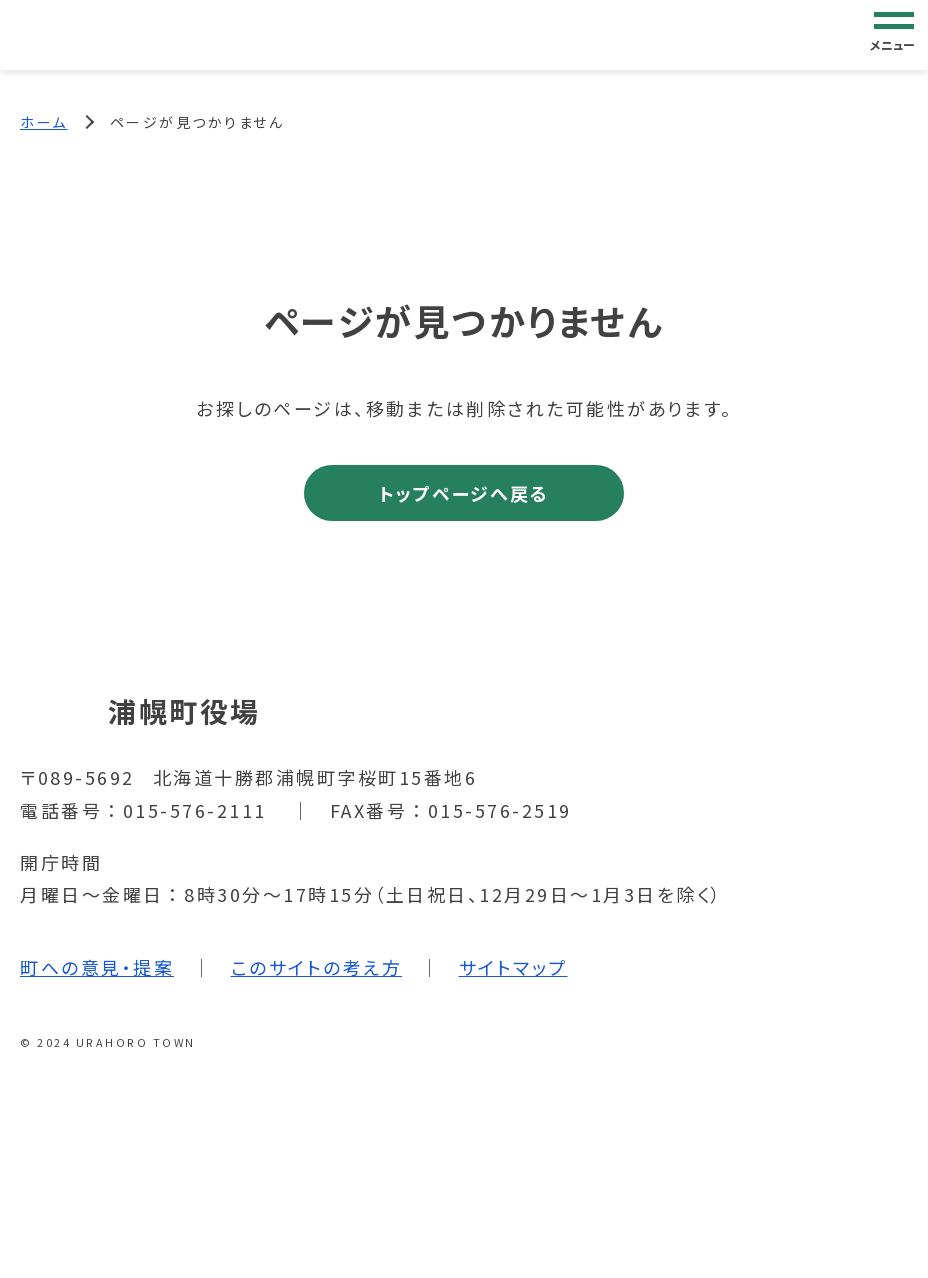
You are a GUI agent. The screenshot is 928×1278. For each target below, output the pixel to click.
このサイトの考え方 (317, 967)
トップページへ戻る (463, 493)
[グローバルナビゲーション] (894, 34)
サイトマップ (513, 967)
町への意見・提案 (97, 967)
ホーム (44, 122)
